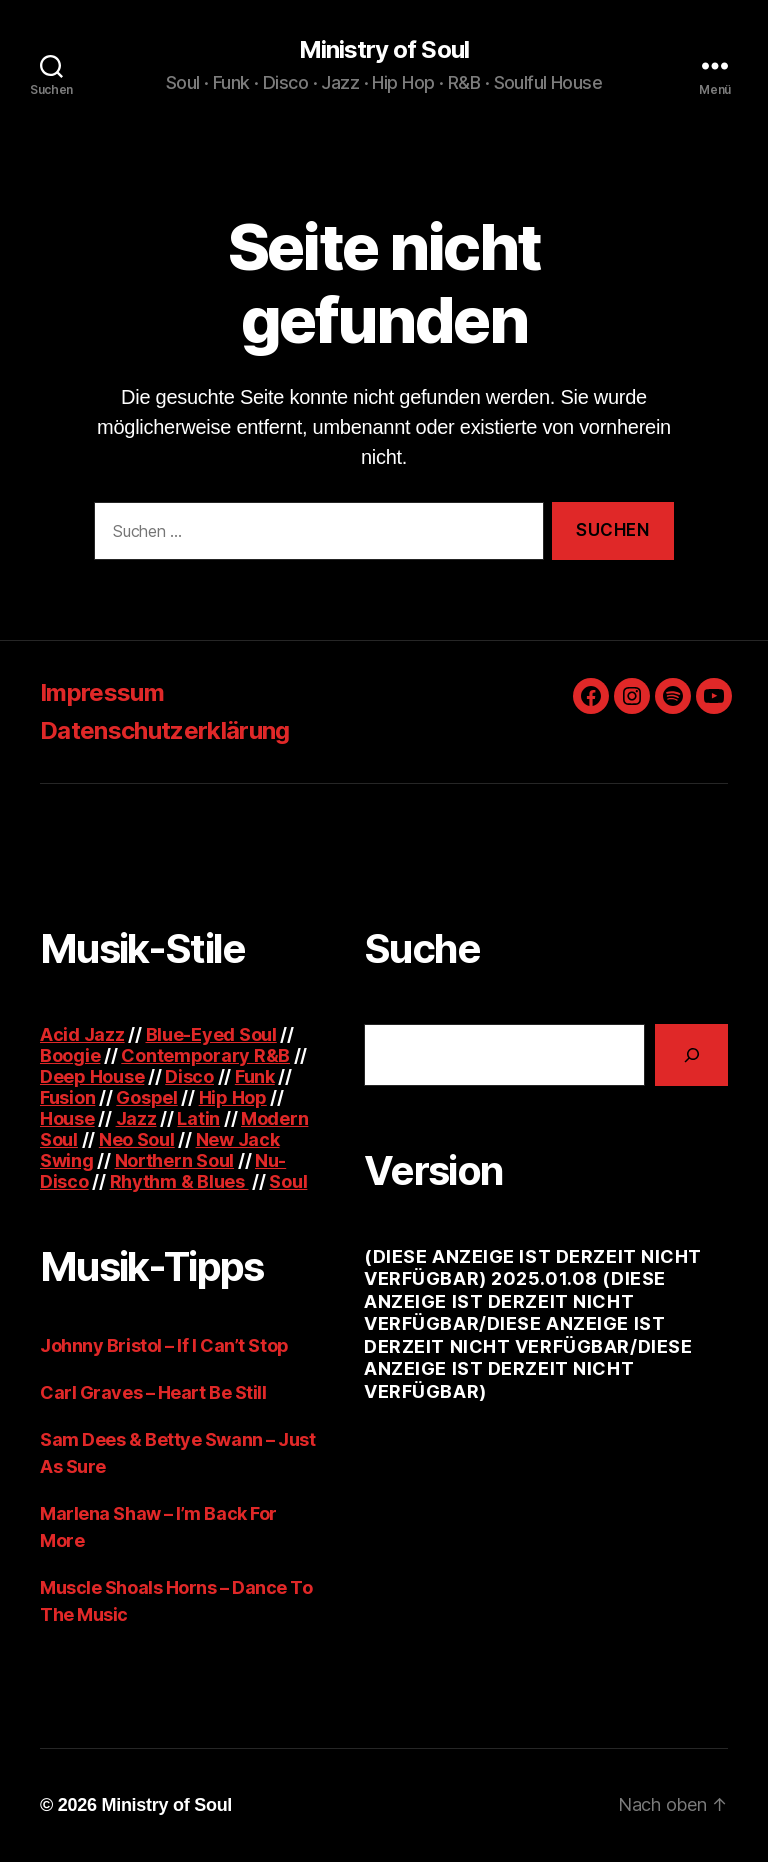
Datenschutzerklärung (165, 730)
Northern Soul (175, 1160)
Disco (189, 1076)
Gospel (146, 1097)
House (67, 1118)
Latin (198, 1118)
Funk (255, 1076)
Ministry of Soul (383, 50)
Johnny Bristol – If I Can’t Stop (164, 1345)
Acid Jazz (82, 1034)
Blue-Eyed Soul (211, 1034)
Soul (288, 1181)
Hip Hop (233, 1097)
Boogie (70, 1055)
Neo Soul (137, 1139)
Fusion (67, 1097)
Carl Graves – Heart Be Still (153, 1392)
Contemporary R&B (205, 1055)
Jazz (136, 1118)
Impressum (102, 692)
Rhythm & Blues (179, 1181)
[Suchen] (691, 1054)
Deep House (92, 1076)
